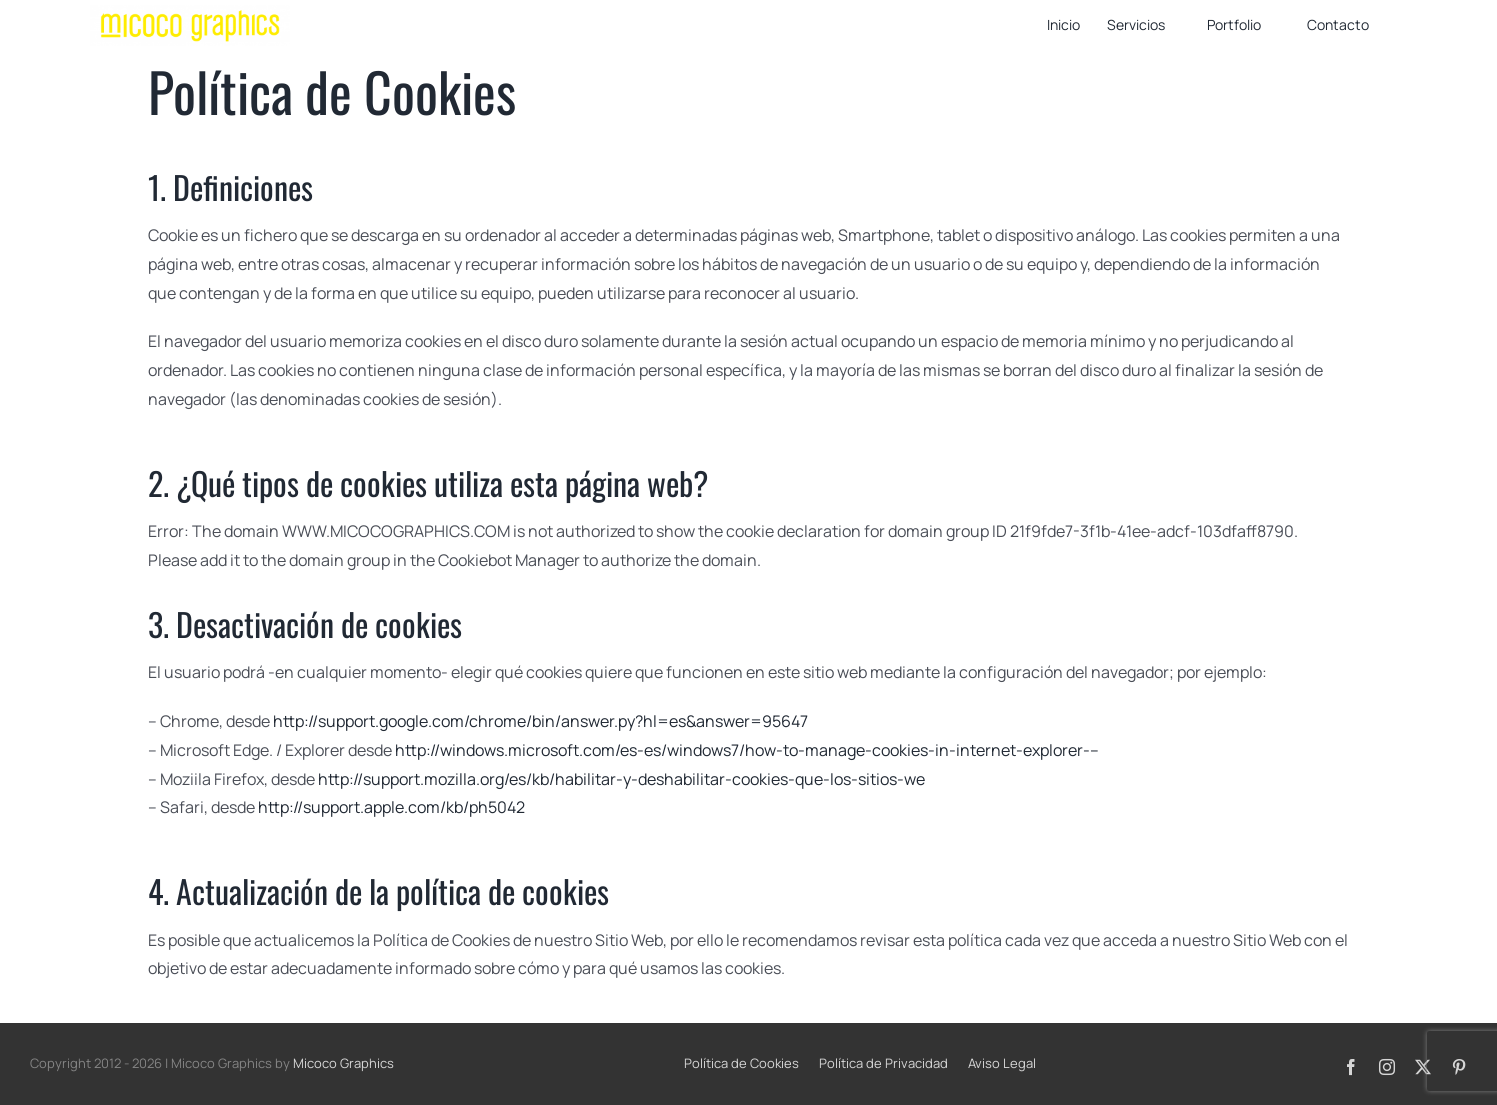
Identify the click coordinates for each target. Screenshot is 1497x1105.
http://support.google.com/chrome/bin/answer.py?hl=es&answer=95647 (540, 721)
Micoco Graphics (343, 1063)
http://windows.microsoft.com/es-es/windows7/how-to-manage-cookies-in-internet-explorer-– (747, 750)
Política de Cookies (741, 1063)
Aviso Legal (1002, 1063)
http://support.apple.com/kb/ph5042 (391, 807)
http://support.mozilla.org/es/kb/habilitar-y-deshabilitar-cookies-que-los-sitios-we (621, 779)
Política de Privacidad (883, 1063)
